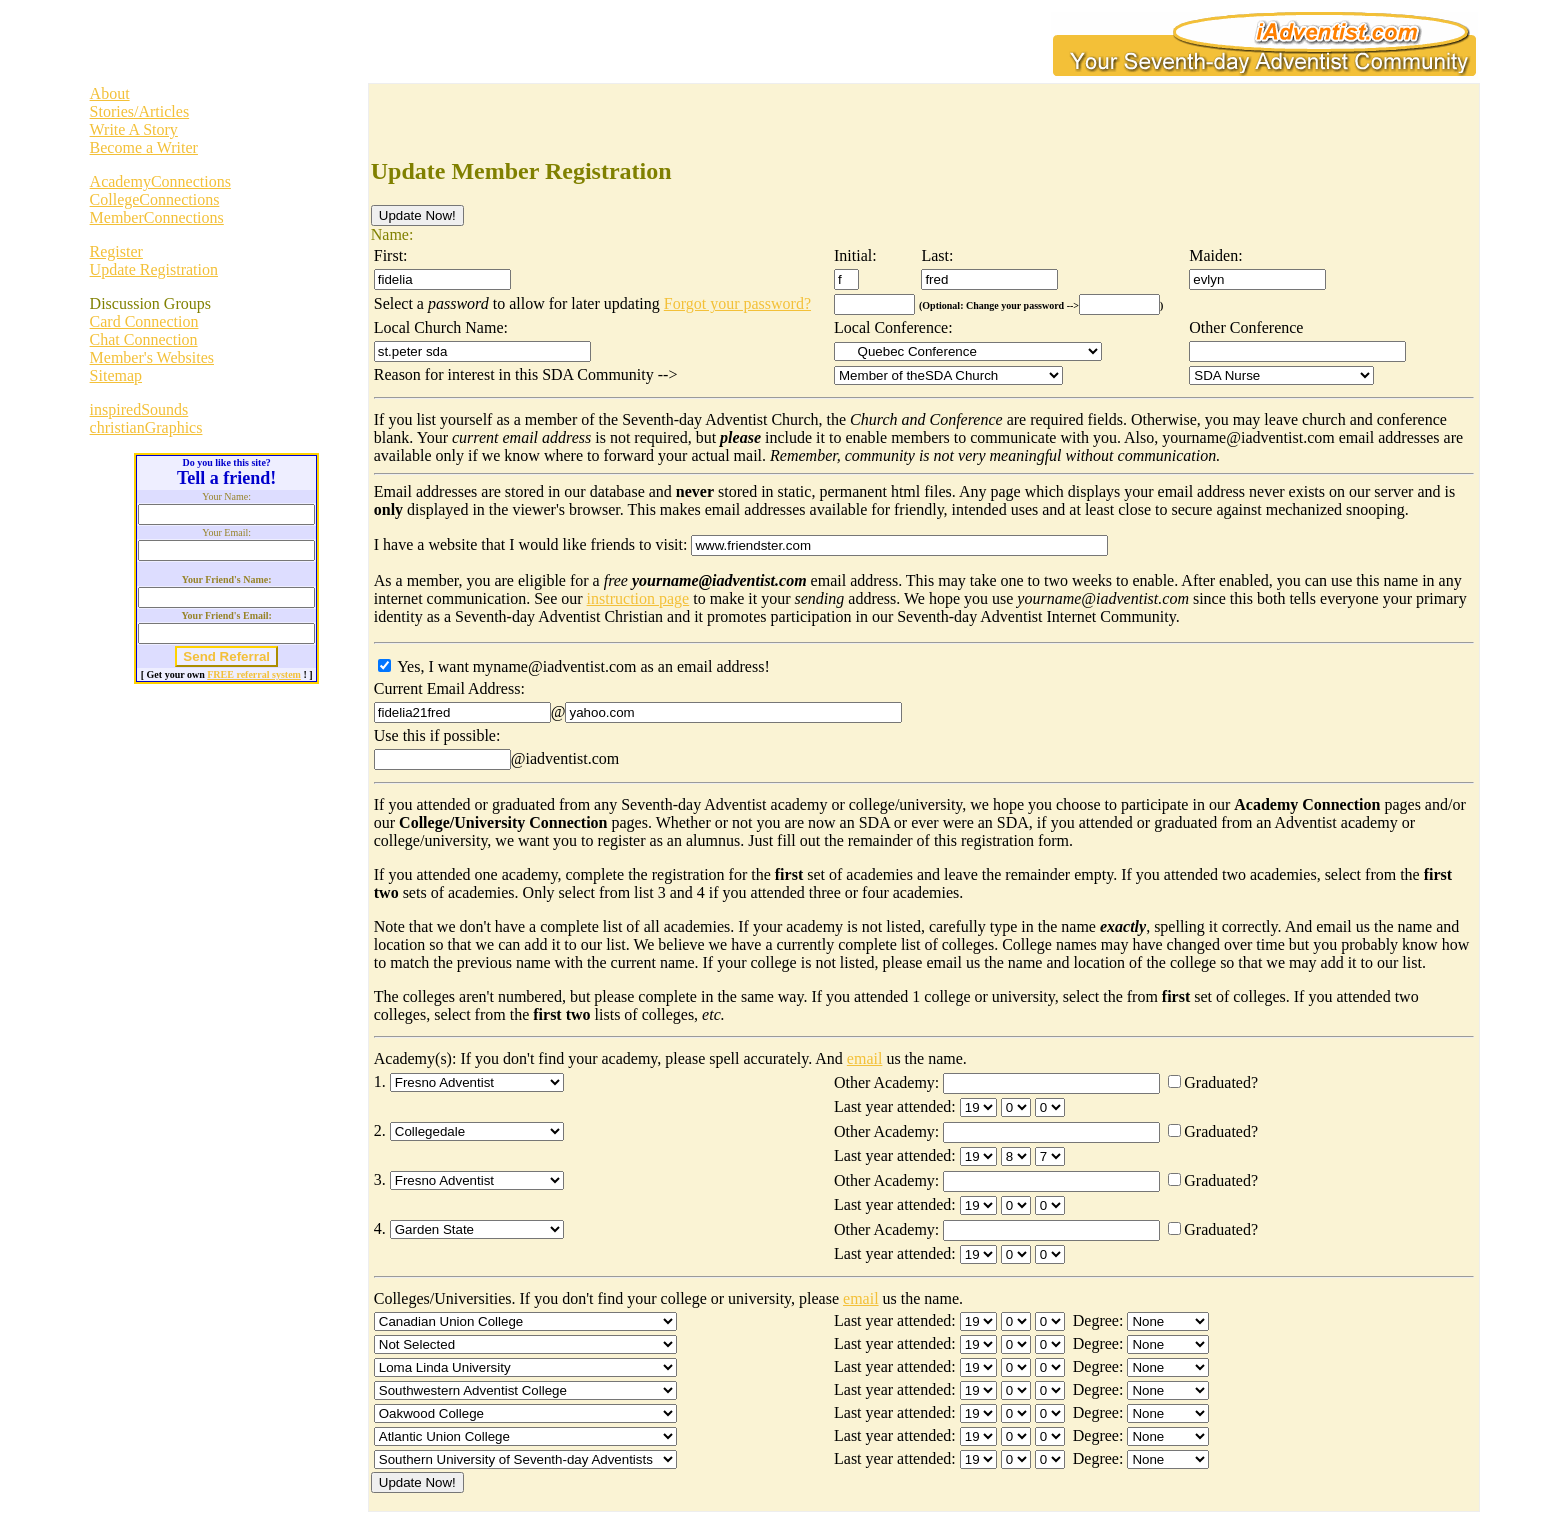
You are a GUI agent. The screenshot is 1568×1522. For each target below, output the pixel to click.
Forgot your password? (737, 303)
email (865, 1058)
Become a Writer (144, 147)
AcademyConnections (160, 181)
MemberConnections (157, 217)
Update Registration (154, 269)
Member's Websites (152, 357)
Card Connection (144, 321)
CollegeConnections (155, 199)
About (110, 93)
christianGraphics (146, 427)
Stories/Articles (140, 111)
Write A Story (134, 129)
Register (116, 251)
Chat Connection (144, 339)
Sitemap (116, 375)
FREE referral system (254, 674)
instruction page (638, 598)
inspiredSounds (139, 409)
